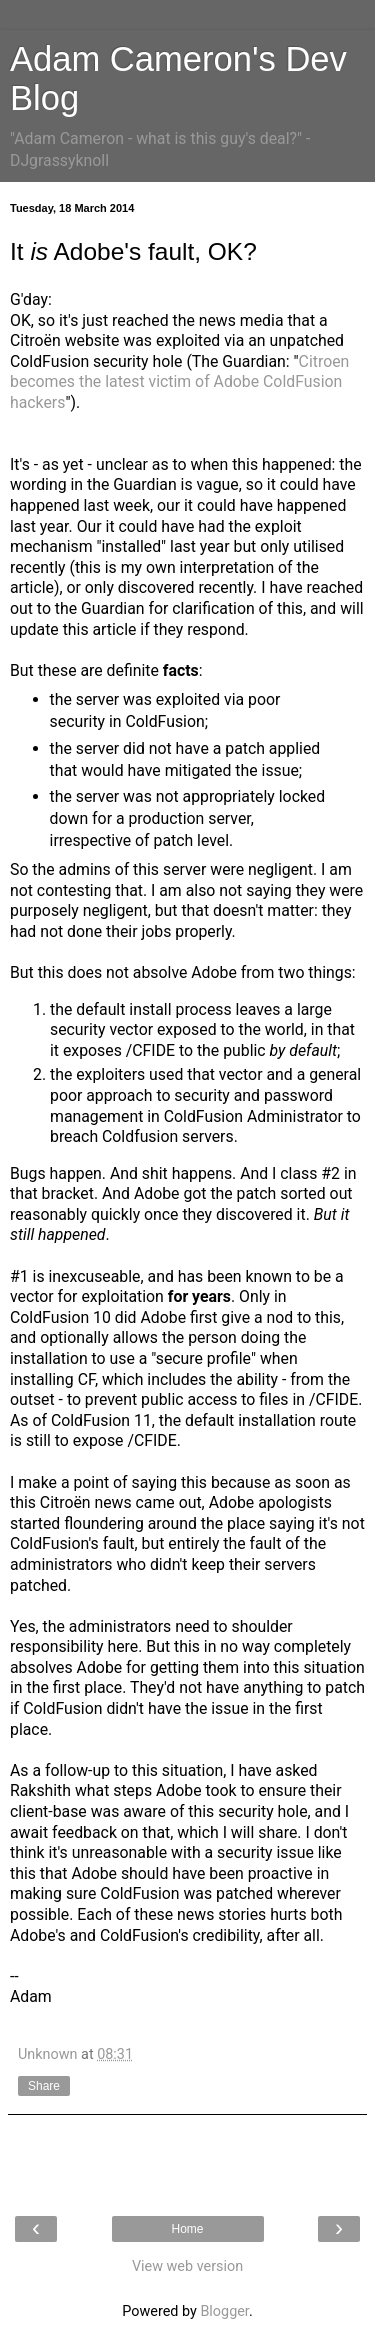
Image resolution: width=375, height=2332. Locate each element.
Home (187, 2229)
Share (44, 2086)
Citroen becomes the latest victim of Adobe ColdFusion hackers (179, 382)
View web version (187, 2266)
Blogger (224, 2311)
